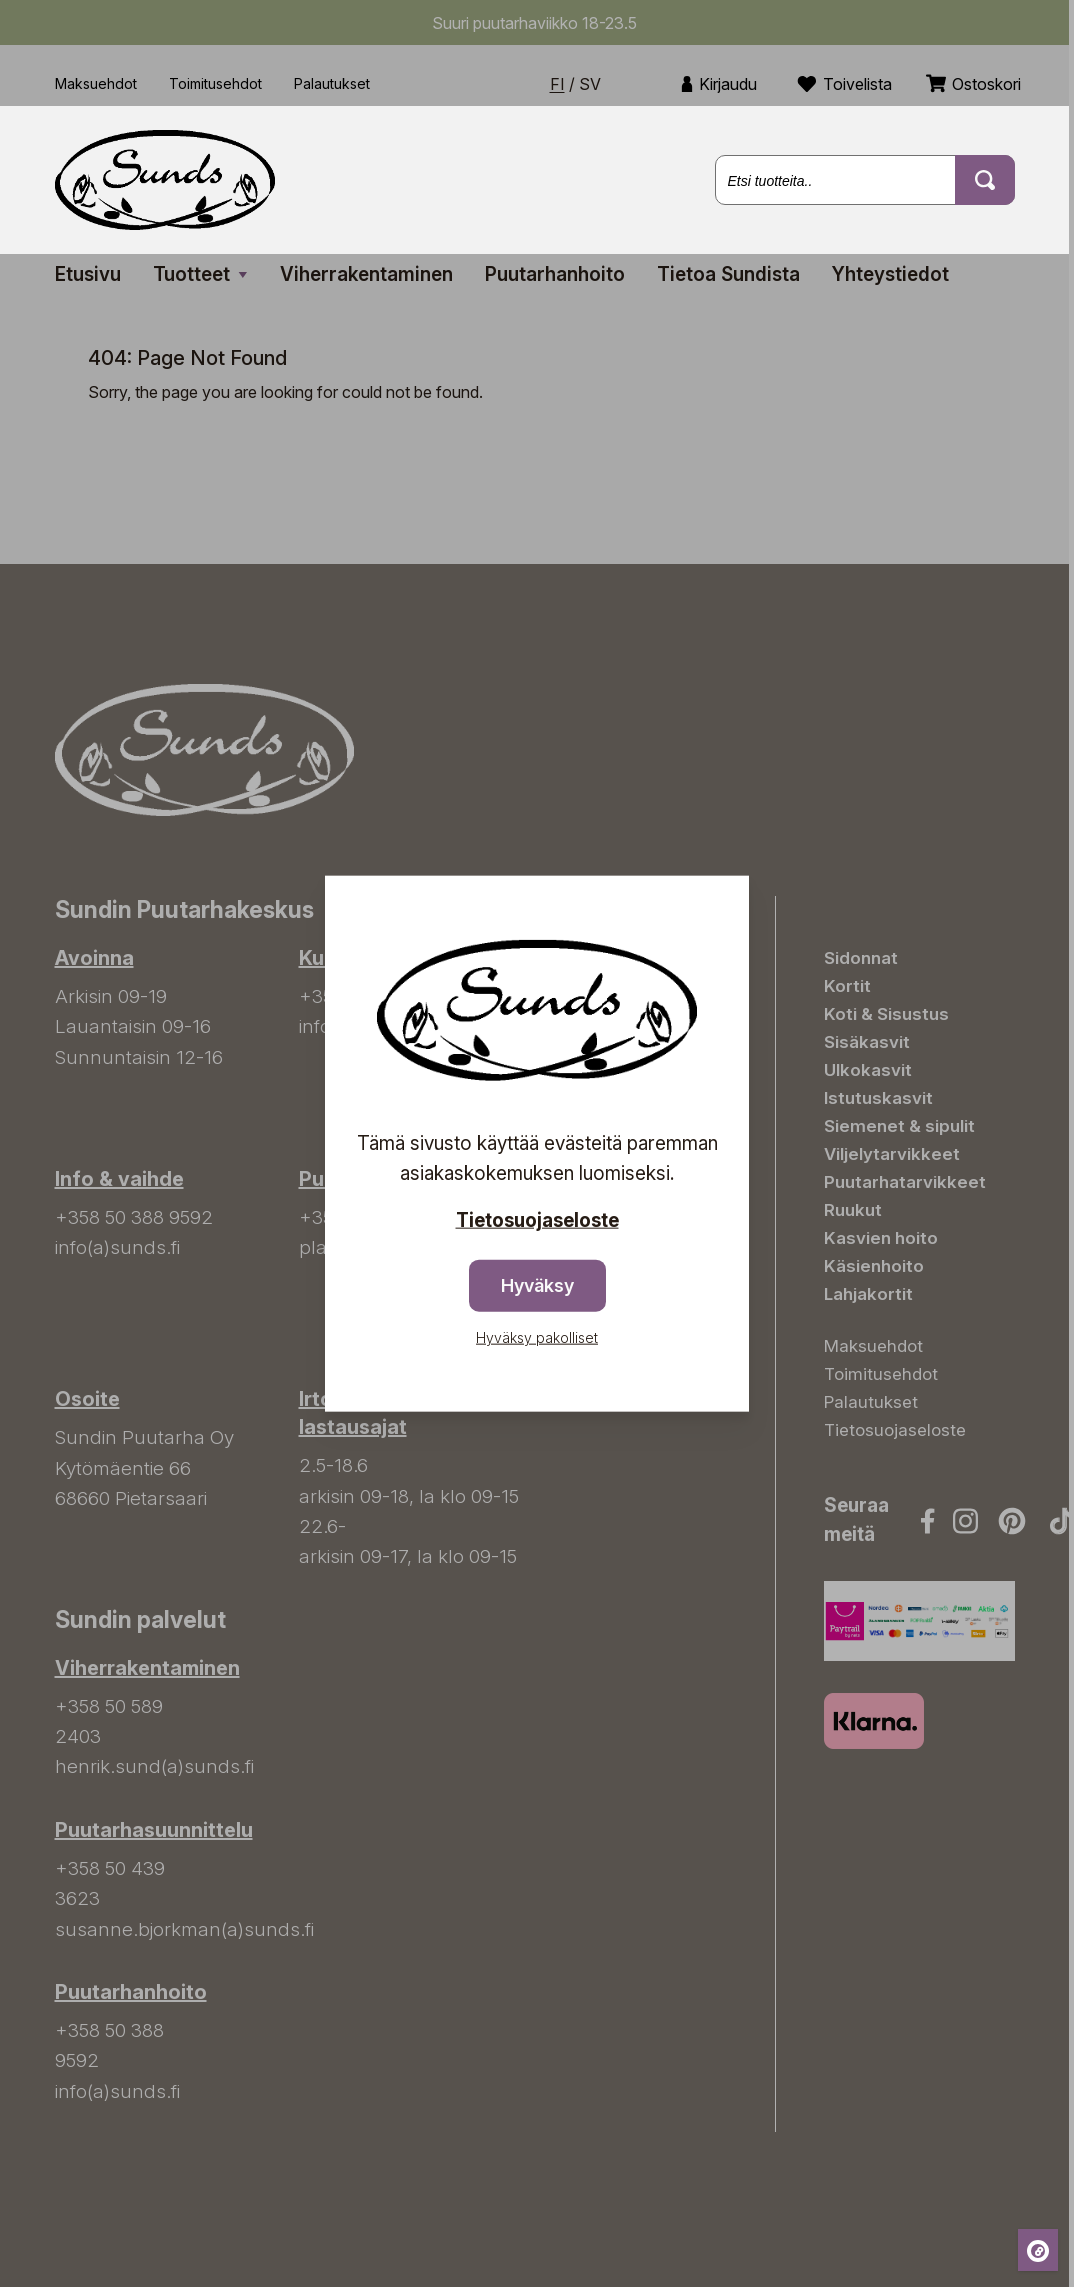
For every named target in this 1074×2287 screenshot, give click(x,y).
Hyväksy (537, 1285)
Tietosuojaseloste (537, 1219)
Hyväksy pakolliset (537, 1337)
